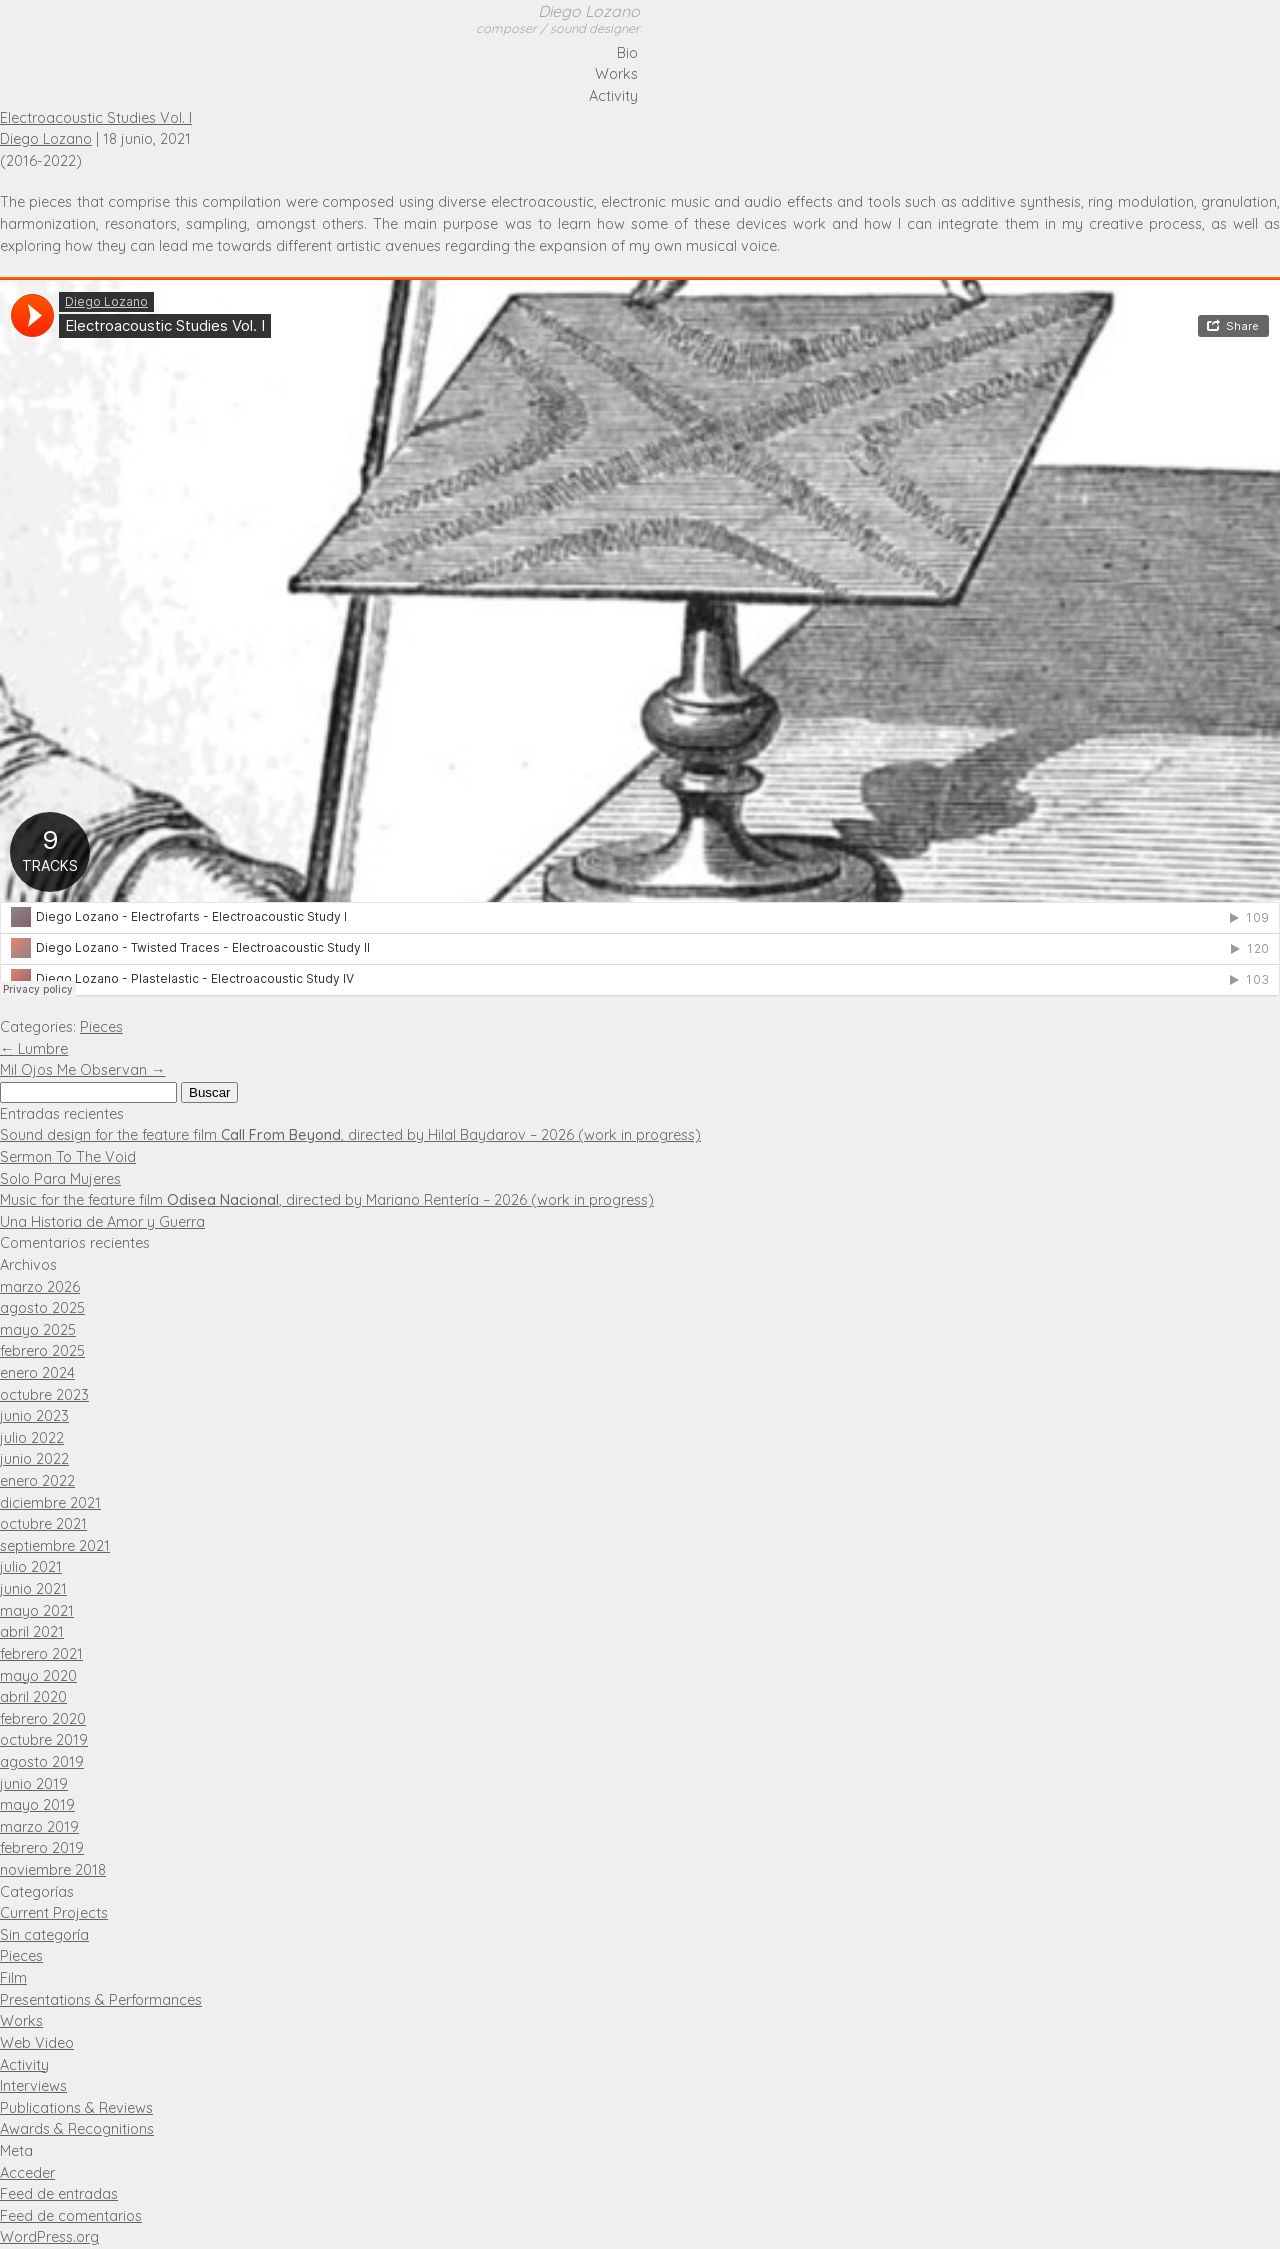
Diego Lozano (558, 19)
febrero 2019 (42, 1848)
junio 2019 (34, 1784)
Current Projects (54, 1913)
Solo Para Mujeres (60, 1179)
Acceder (27, 2173)
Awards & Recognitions (77, 2129)
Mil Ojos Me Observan (82, 1070)
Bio (627, 53)
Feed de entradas (59, 2194)
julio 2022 (32, 1438)
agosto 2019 (42, 1762)
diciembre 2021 (50, 1503)
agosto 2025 (42, 1308)
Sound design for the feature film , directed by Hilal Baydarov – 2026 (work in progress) (350, 1135)
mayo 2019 (37, 1805)
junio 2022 (34, 1459)
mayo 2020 (38, 1676)
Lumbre (34, 1049)
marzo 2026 (40, 1287)
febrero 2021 (41, 1654)
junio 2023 (34, 1416)
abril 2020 (33, 1697)
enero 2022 (37, 1481)
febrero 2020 (43, 1719)
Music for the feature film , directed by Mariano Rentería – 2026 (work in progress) (327, 1200)
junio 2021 (33, 1589)
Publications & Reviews (76, 2108)
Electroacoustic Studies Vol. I (96, 118)
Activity (613, 96)
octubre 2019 (44, 1740)
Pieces (101, 1027)
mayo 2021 (37, 1611)
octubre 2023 (44, 1395)
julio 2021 (31, 1567)
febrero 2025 (42, 1351)
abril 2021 (32, 1632)
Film (13, 1978)
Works (616, 74)
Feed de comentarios (71, 2216)
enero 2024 (37, 1373)
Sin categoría (44, 1935)
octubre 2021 (43, 1524)
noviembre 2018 (53, 1870)
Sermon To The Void (68, 1157)
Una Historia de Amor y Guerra (102, 1222)
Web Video (37, 2043)
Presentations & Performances (101, 2000)
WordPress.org (49, 2237)
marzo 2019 (39, 1827)
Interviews (33, 2086)
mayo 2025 (38, 1330)
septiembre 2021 (55, 1546)
